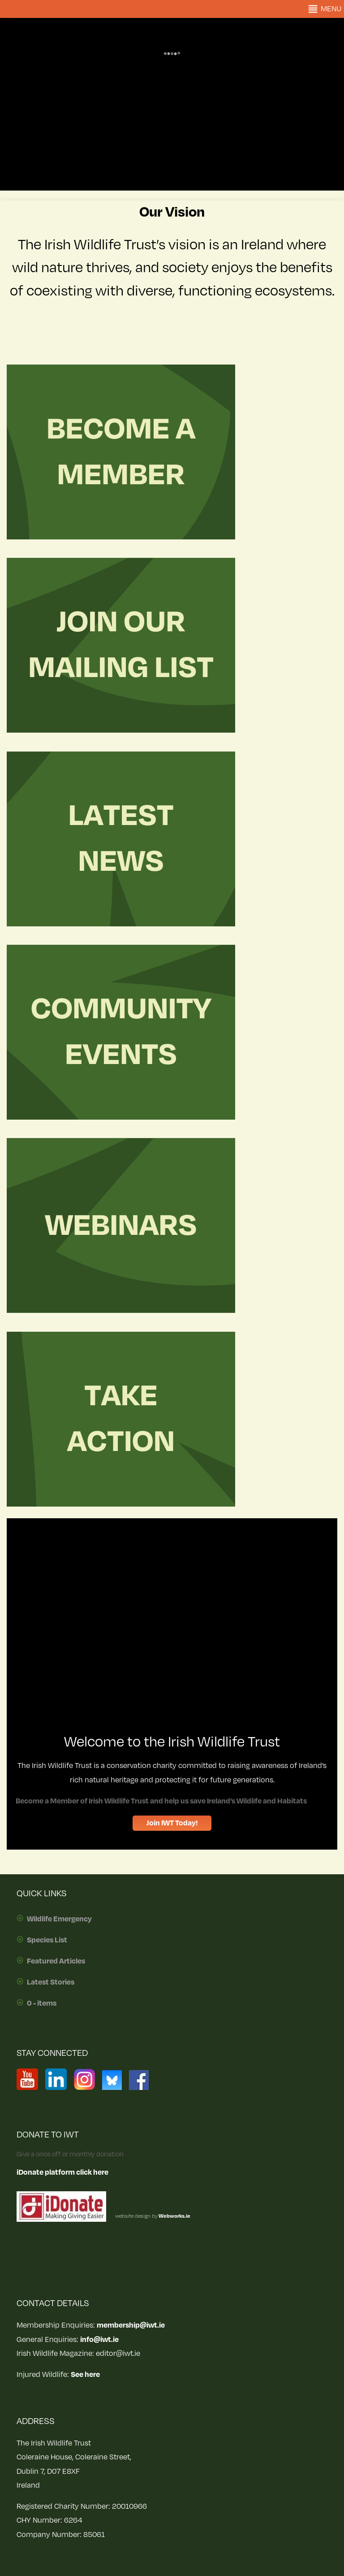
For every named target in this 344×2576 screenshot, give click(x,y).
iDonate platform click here (62, 2172)
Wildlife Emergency (59, 1919)
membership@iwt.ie (131, 2325)
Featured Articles (56, 1961)
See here (85, 2374)
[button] (331, 9)
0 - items (41, 2003)
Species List (47, 1940)
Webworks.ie (174, 2216)
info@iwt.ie (99, 2339)
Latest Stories (50, 1982)
